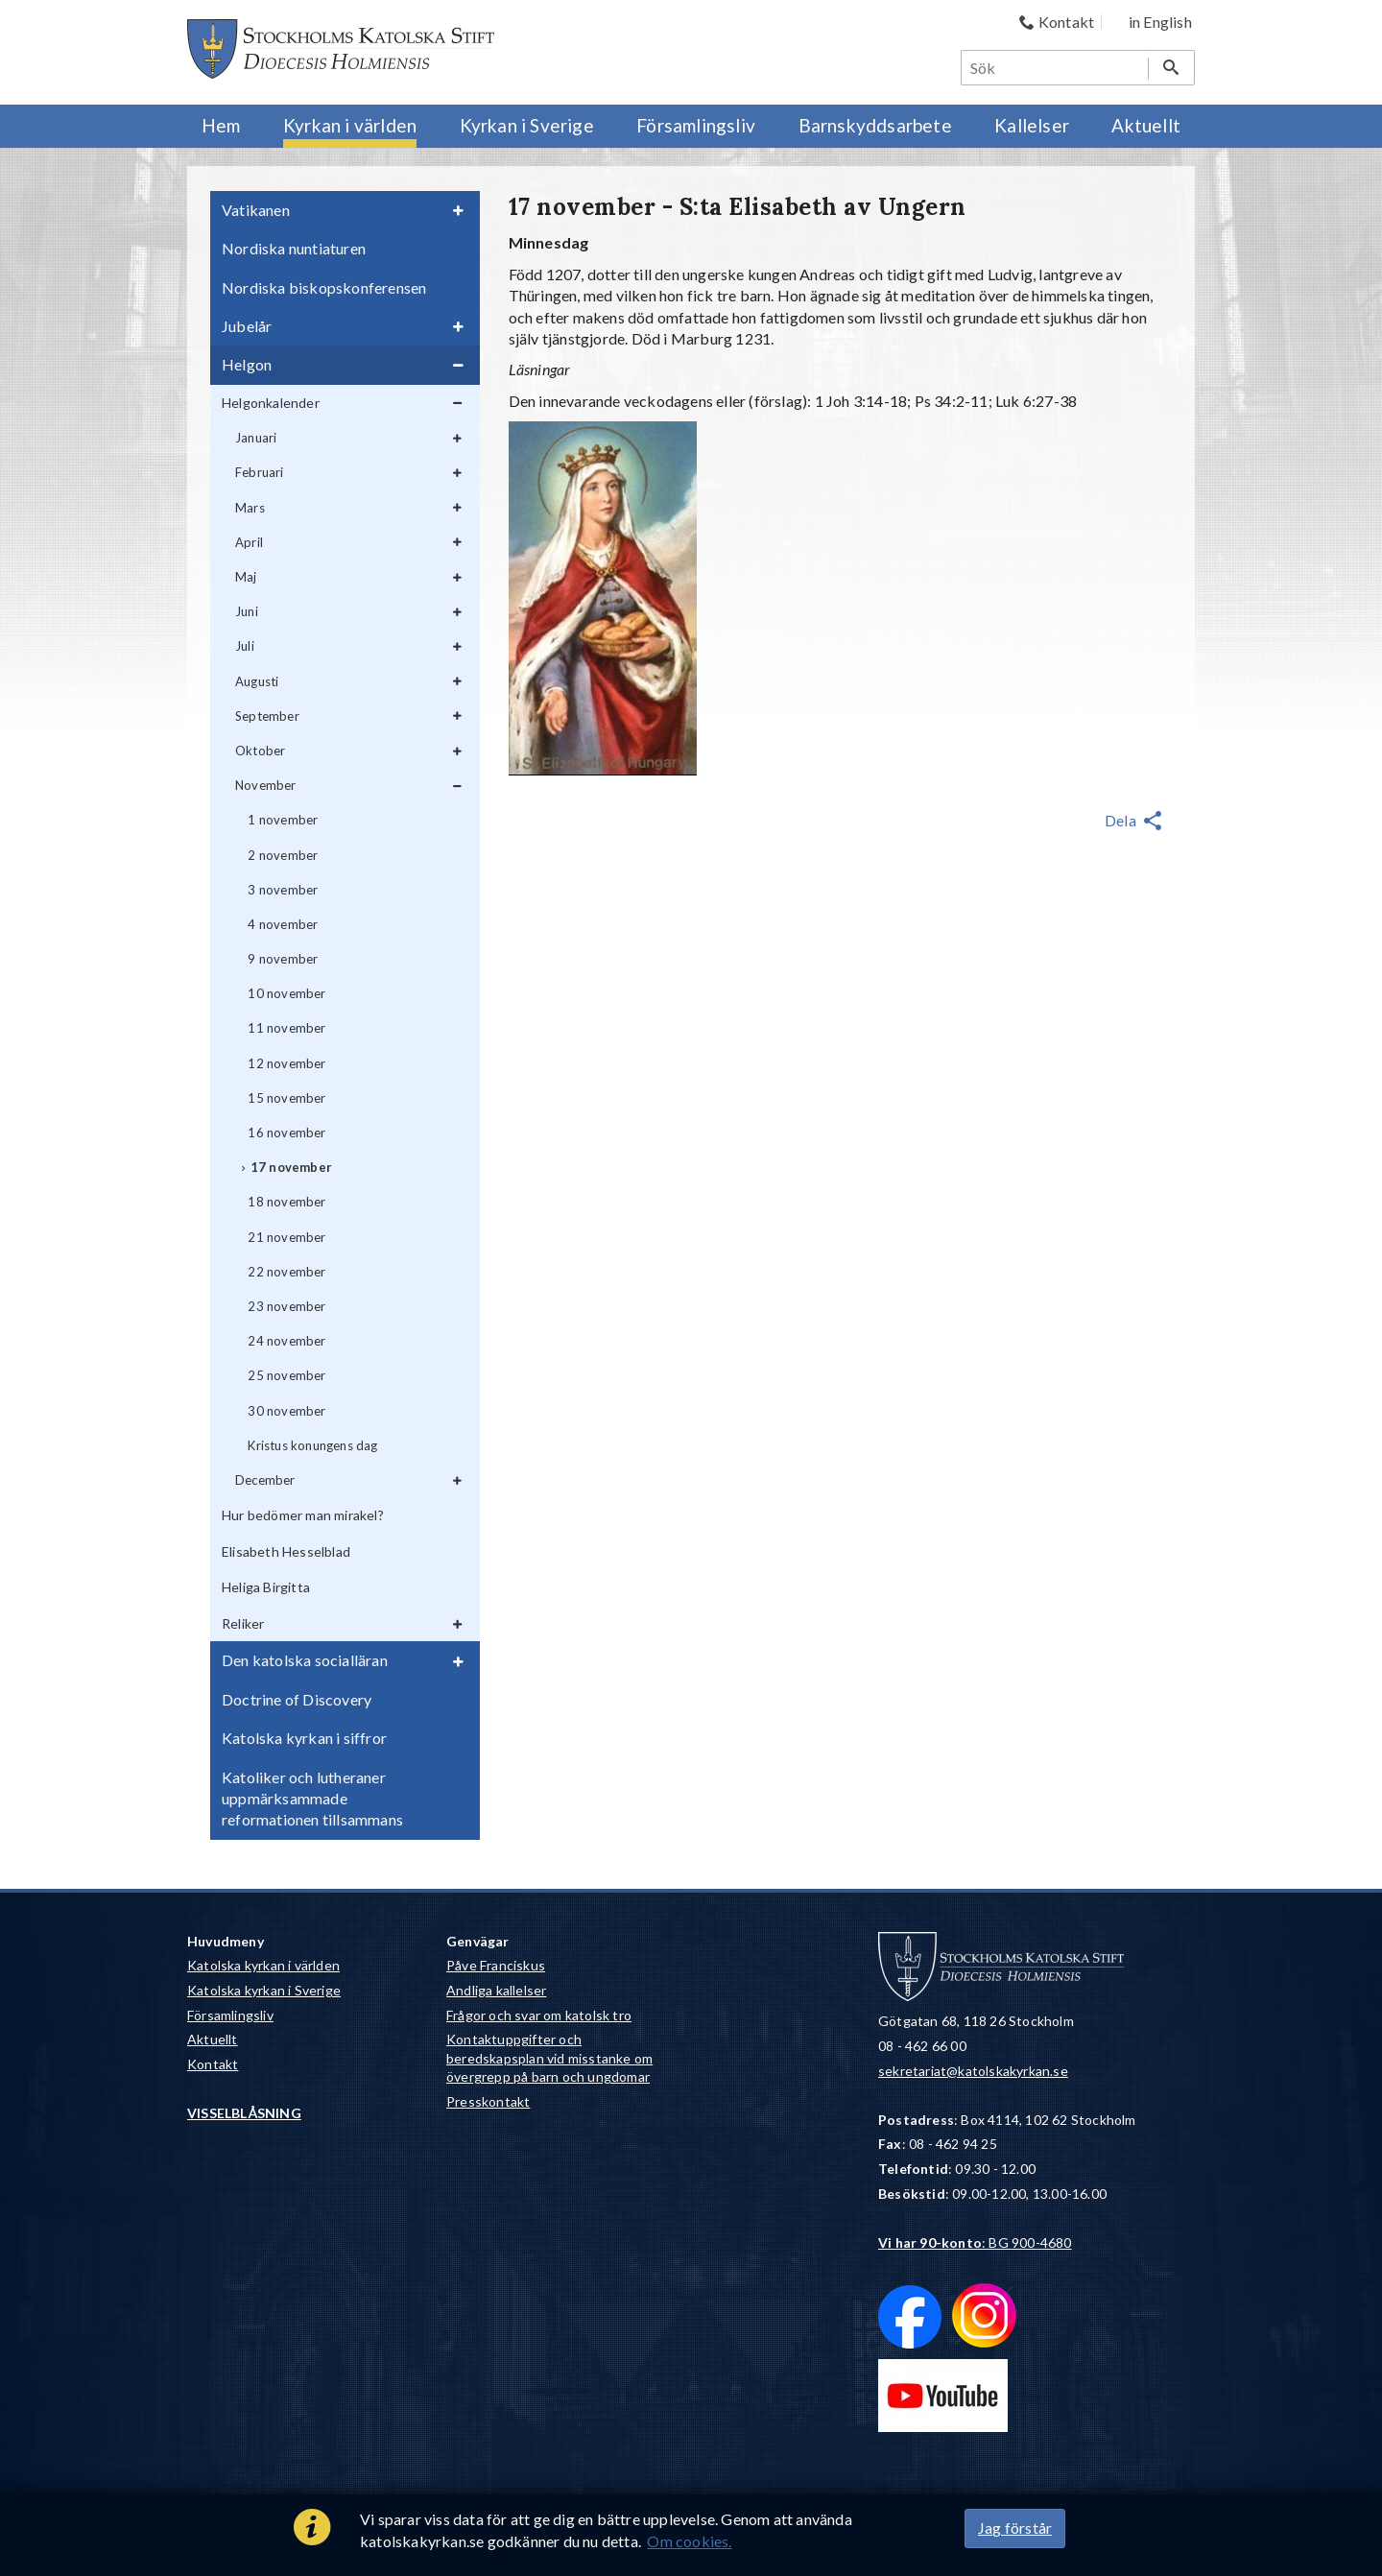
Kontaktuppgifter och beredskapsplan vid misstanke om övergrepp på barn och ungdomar (549, 2058)
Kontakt (212, 2064)
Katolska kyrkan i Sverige (264, 1990)
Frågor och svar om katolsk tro (538, 2015)
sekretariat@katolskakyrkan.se (973, 2071)
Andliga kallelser (496, 1990)
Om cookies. (689, 2541)
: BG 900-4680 (975, 2242)
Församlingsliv (230, 2015)
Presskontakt (488, 2101)
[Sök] (1056, 67)
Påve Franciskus (495, 1965)
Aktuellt (212, 2039)
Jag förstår (1015, 2527)
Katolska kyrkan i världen (263, 1965)
